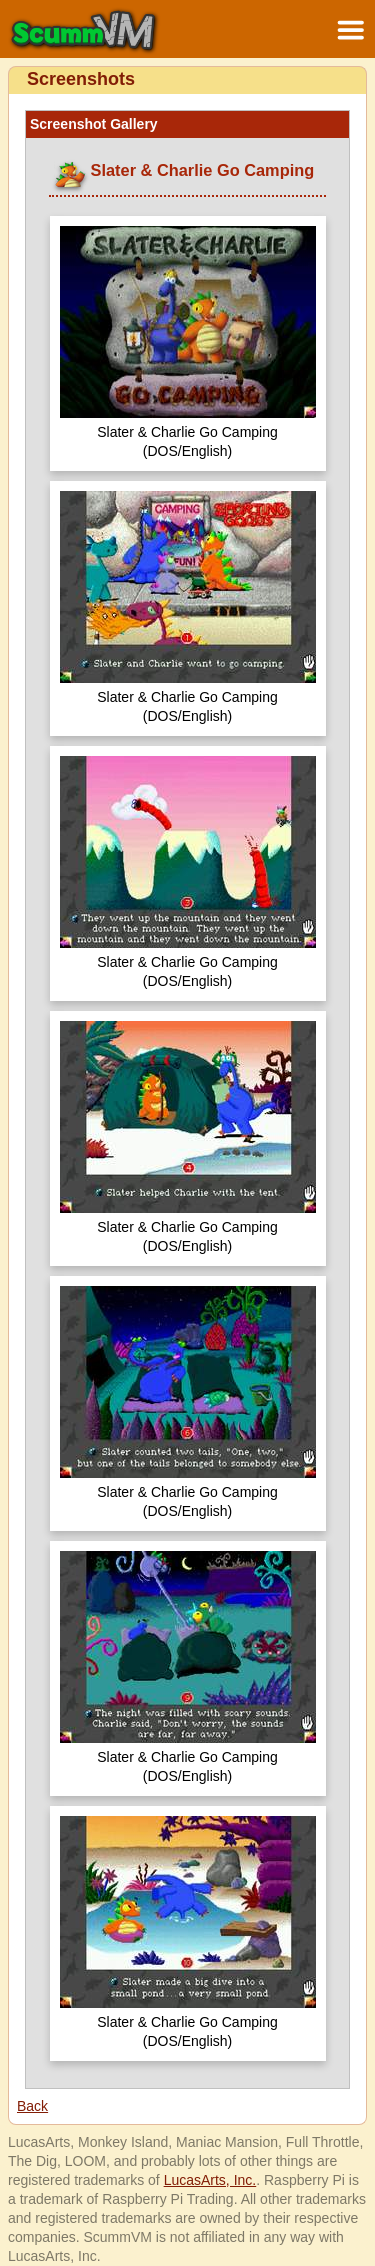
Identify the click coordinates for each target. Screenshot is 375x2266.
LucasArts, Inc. (210, 2180)
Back (32, 2106)
